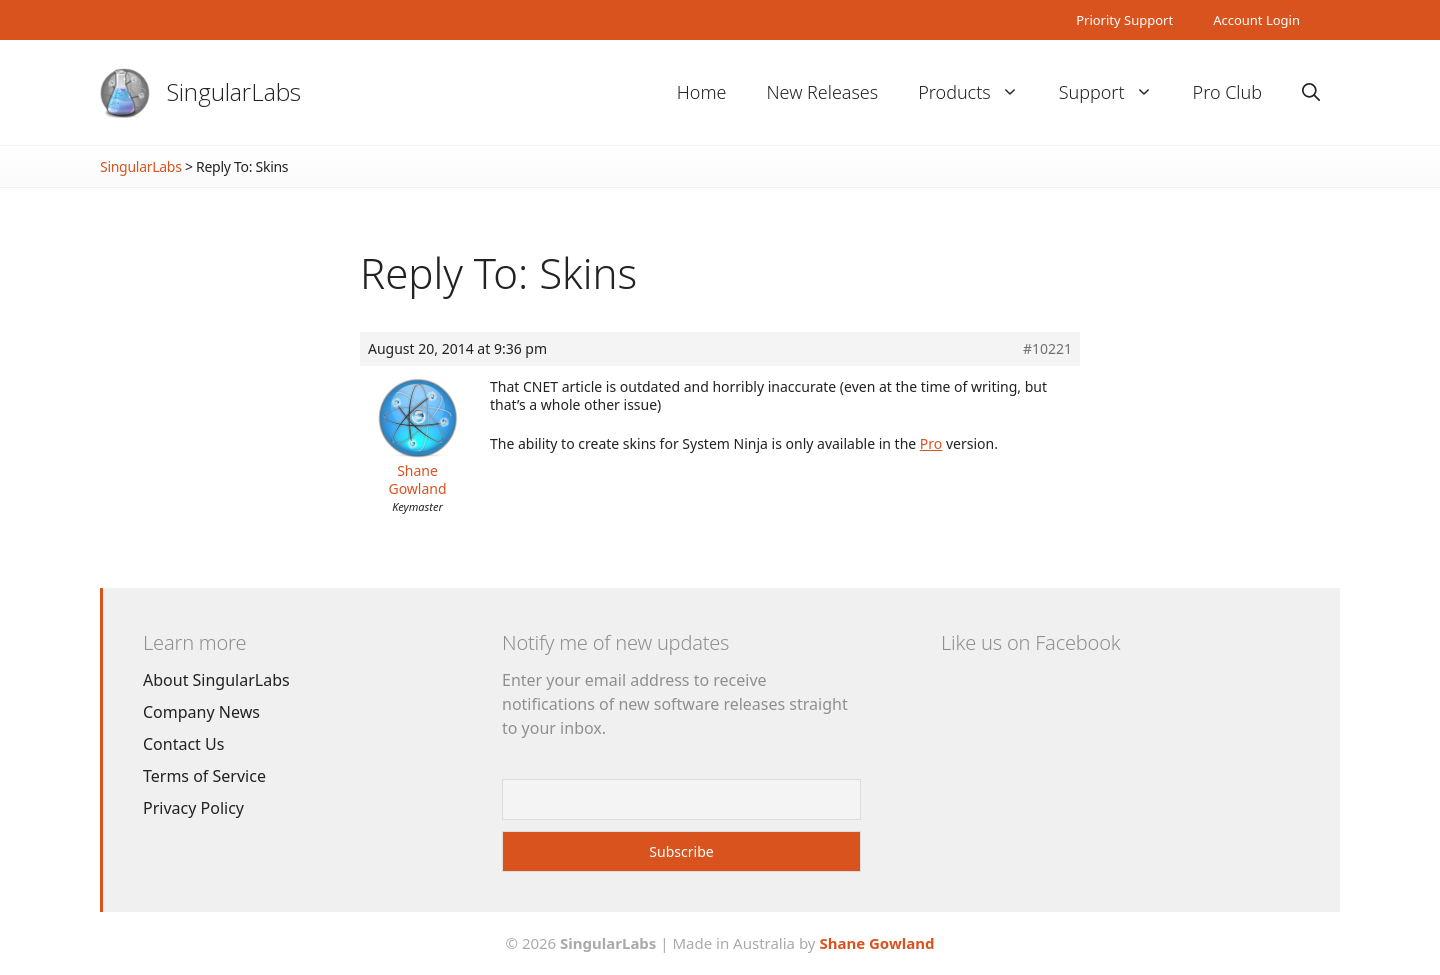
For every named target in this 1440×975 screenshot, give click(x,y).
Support (1116, 92)
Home (702, 92)
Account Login (1256, 20)
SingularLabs (234, 91)
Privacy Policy (193, 808)
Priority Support (1124, 20)
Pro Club (1227, 92)
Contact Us (183, 744)
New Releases (822, 92)
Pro (931, 443)
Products (978, 92)
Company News (201, 712)
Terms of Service (204, 776)
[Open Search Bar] (1311, 92)
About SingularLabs (216, 680)
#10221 (1047, 349)
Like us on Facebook (1030, 642)
